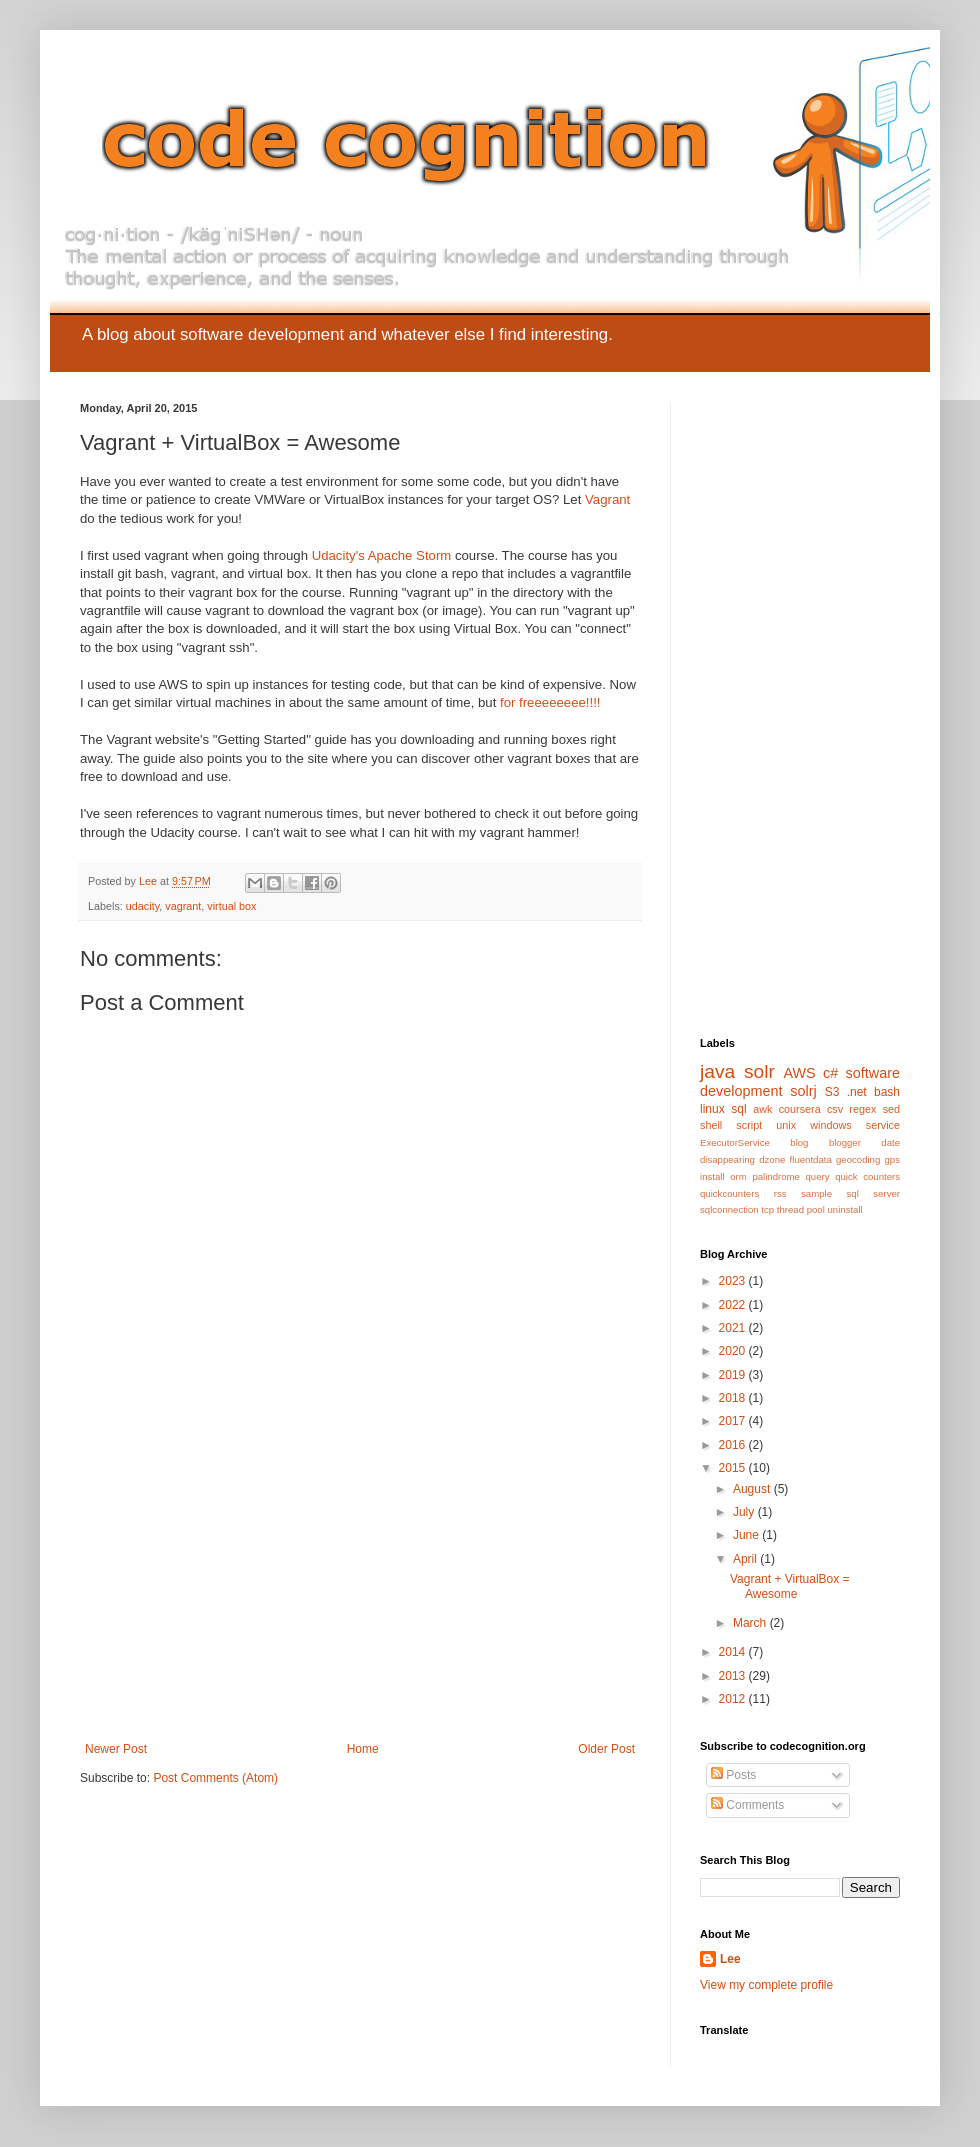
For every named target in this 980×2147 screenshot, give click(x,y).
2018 (734, 1398)
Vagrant (607, 499)
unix (786, 1125)
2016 (734, 1445)
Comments (747, 1805)
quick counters (867, 1176)
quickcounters (729, 1193)
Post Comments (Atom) (215, 1778)
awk (762, 1109)
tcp (767, 1209)
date (890, 1142)
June (747, 1535)
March (751, 1623)
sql (738, 1109)
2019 (734, 1375)
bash (887, 1092)
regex (862, 1109)
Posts (733, 1775)
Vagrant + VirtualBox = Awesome (790, 1586)
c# (830, 1073)
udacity (142, 906)
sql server (873, 1193)
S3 (832, 1092)
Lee (730, 1959)
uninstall (845, 1209)
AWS (799, 1073)
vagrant (183, 906)
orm (738, 1176)
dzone (772, 1159)
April (746, 1559)
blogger (845, 1142)
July (745, 1512)
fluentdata (811, 1159)
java (717, 1071)
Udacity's (338, 555)
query (818, 1176)
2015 (734, 1468)
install (712, 1176)
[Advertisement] (360, 1592)
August (753, 1489)
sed (891, 1109)
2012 (734, 1699)
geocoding (858, 1159)
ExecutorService (735, 1142)
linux (712, 1109)
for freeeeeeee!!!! (550, 702)
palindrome (775, 1176)
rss (780, 1193)
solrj (803, 1091)
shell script (731, 1125)
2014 (734, 1652)
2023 (734, 1281)
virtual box (231, 906)
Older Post (606, 1749)
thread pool (801, 1209)
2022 (734, 1305)
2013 (734, 1676)
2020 (734, 1351)
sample (816, 1193)
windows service (855, 1125)
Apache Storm (410, 555)
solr (759, 1071)
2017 (734, 1421)
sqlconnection (729, 1209)
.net (857, 1092)
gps (892, 1159)
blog (799, 1142)
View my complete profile (766, 1985)
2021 (734, 1328)
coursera (800, 1109)
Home (363, 1749)
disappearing (727, 1159)
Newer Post (116, 1749)
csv (835, 1109)
